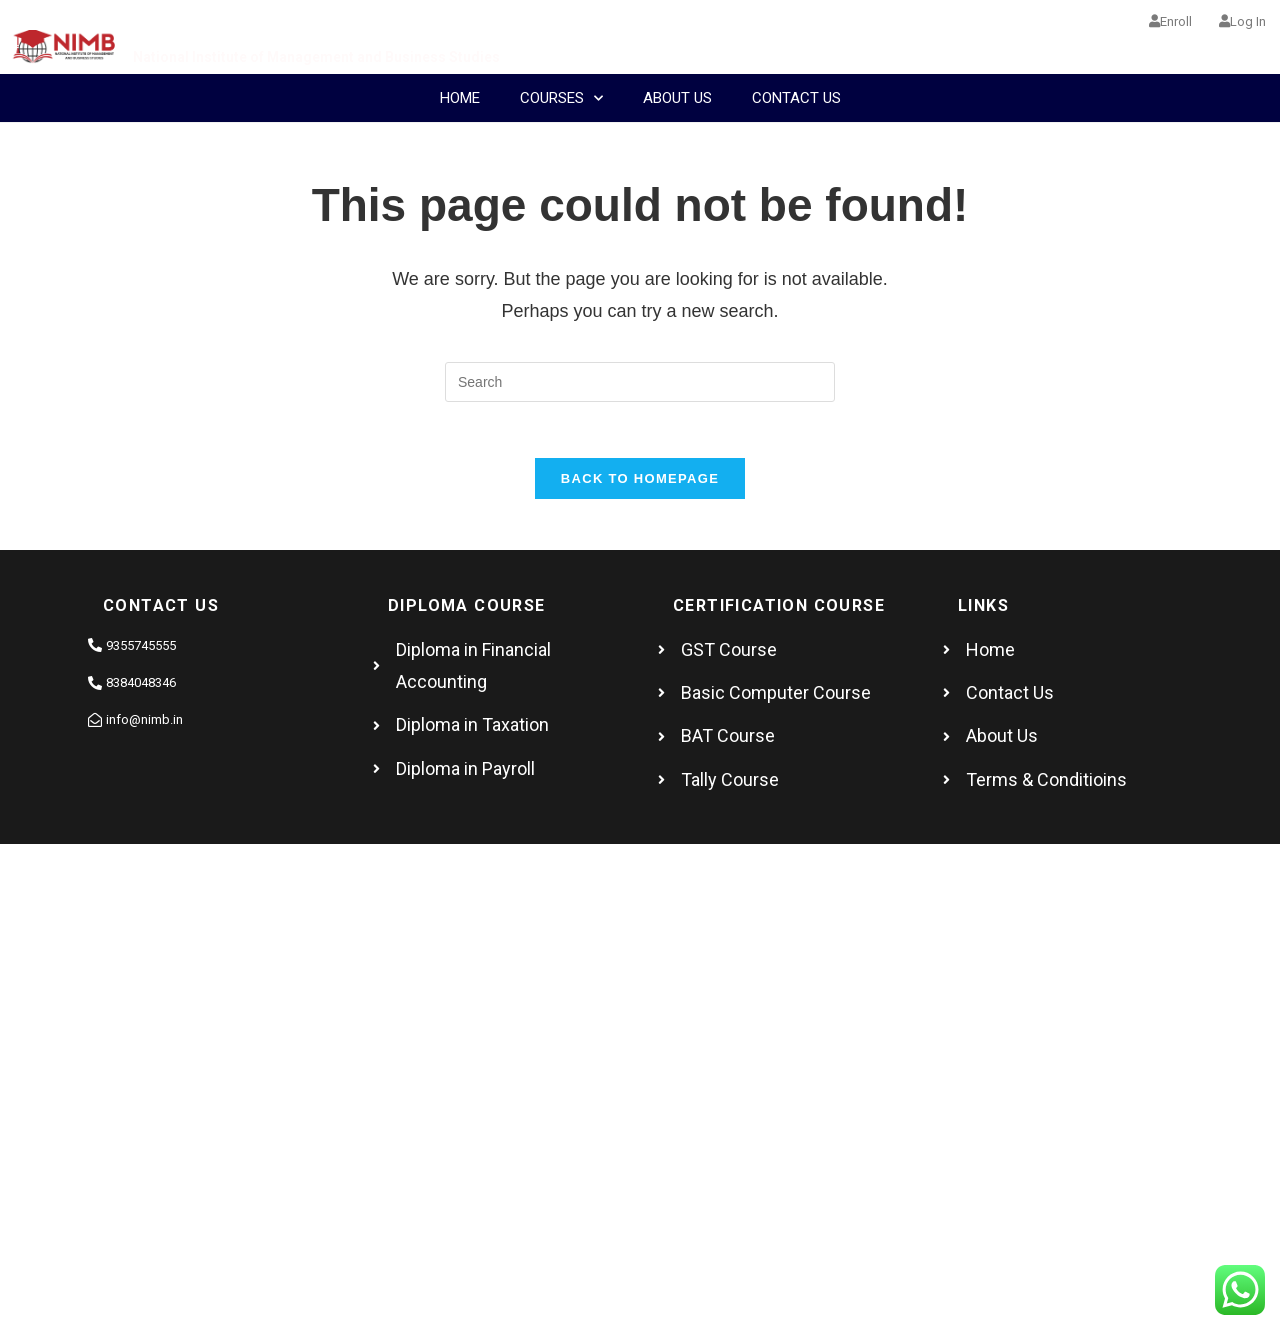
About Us (677, 98)
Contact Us (796, 98)
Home (460, 98)
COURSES (561, 98)
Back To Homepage (640, 483)
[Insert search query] (640, 382)
